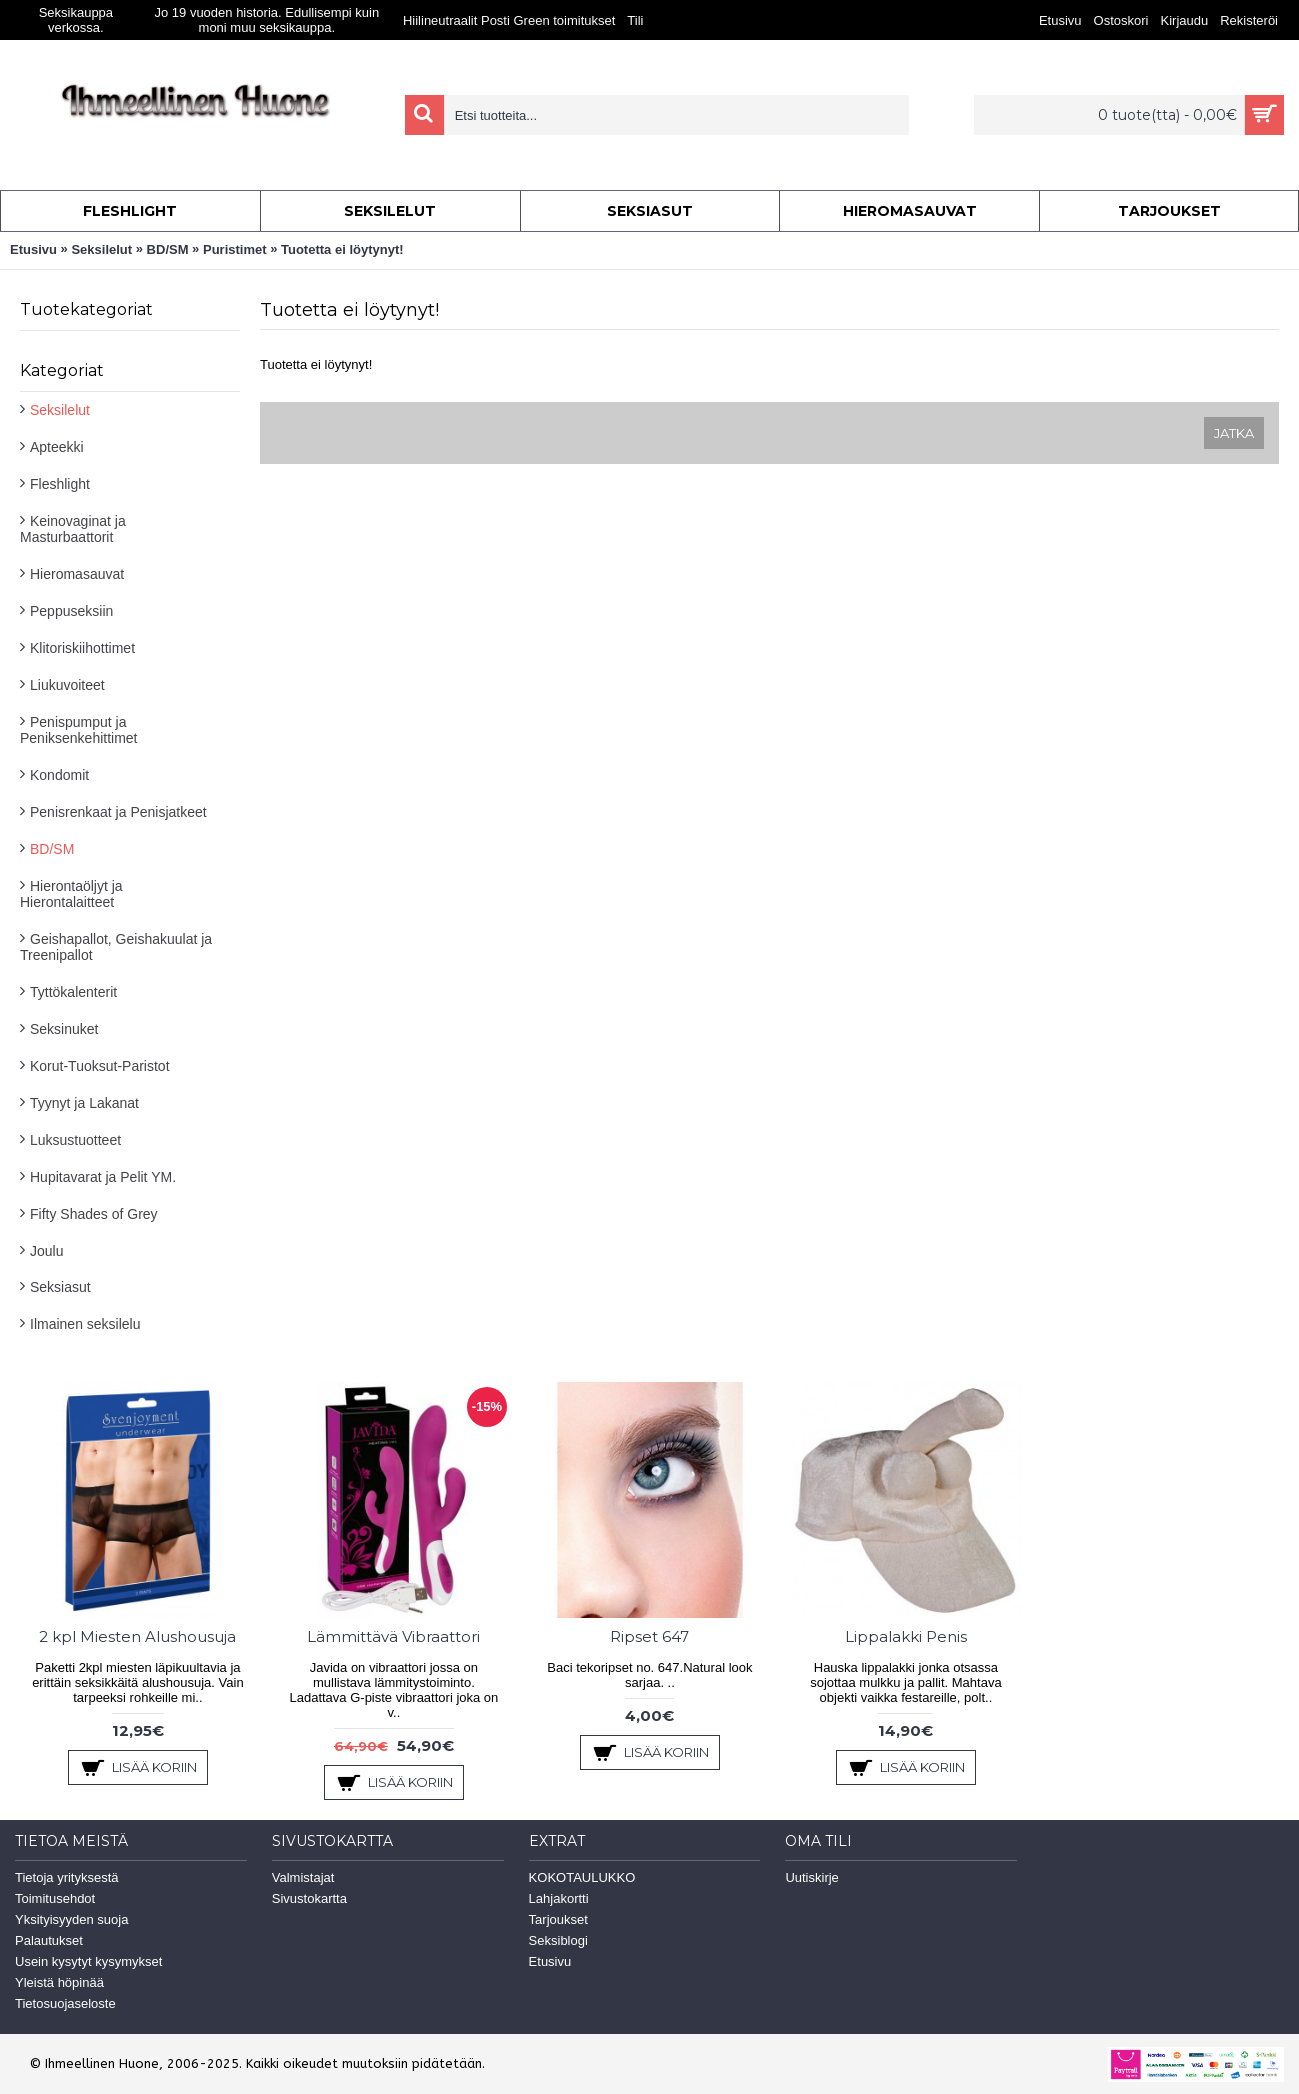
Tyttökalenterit (73, 992)
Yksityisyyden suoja (71, 1919)
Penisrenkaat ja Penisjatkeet (118, 812)
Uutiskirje (811, 1877)
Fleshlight (60, 484)
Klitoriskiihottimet (82, 648)
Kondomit (59, 775)
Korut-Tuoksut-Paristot (100, 1066)
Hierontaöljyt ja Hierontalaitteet (71, 894)
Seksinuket (64, 1029)
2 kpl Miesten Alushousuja (137, 1636)
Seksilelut (101, 249)
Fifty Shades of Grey (94, 1214)
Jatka (1234, 433)
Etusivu (33, 249)
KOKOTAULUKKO (582, 1877)
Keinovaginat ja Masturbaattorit (73, 529)
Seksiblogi (558, 1940)
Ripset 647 (649, 1636)
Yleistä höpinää (59, 1982)
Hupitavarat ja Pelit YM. (103, 1177)
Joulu (46, 1251)
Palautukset (49, 1940)
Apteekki (57, 447)
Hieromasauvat (77, 574)
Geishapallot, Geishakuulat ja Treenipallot (116, 947)
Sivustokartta (309, 1898)
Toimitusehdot (55, 1898)
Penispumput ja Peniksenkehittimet (79, 730)
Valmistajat (303, 1877)
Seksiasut (60, 1287)
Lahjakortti (559, 1898)
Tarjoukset (558, 1919)
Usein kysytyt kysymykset (88, 1961)
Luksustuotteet (75, 1140)
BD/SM (168, 249)
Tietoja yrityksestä (67, 1877)
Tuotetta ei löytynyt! (342, 249)
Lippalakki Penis (906, 1636)
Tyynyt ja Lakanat (84, 1103)
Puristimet (235, 249)
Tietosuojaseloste (65, 2003)
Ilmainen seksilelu (85, 1324)
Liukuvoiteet (67, 685)
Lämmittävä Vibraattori (393, 1636)
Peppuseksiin (71, 611)
